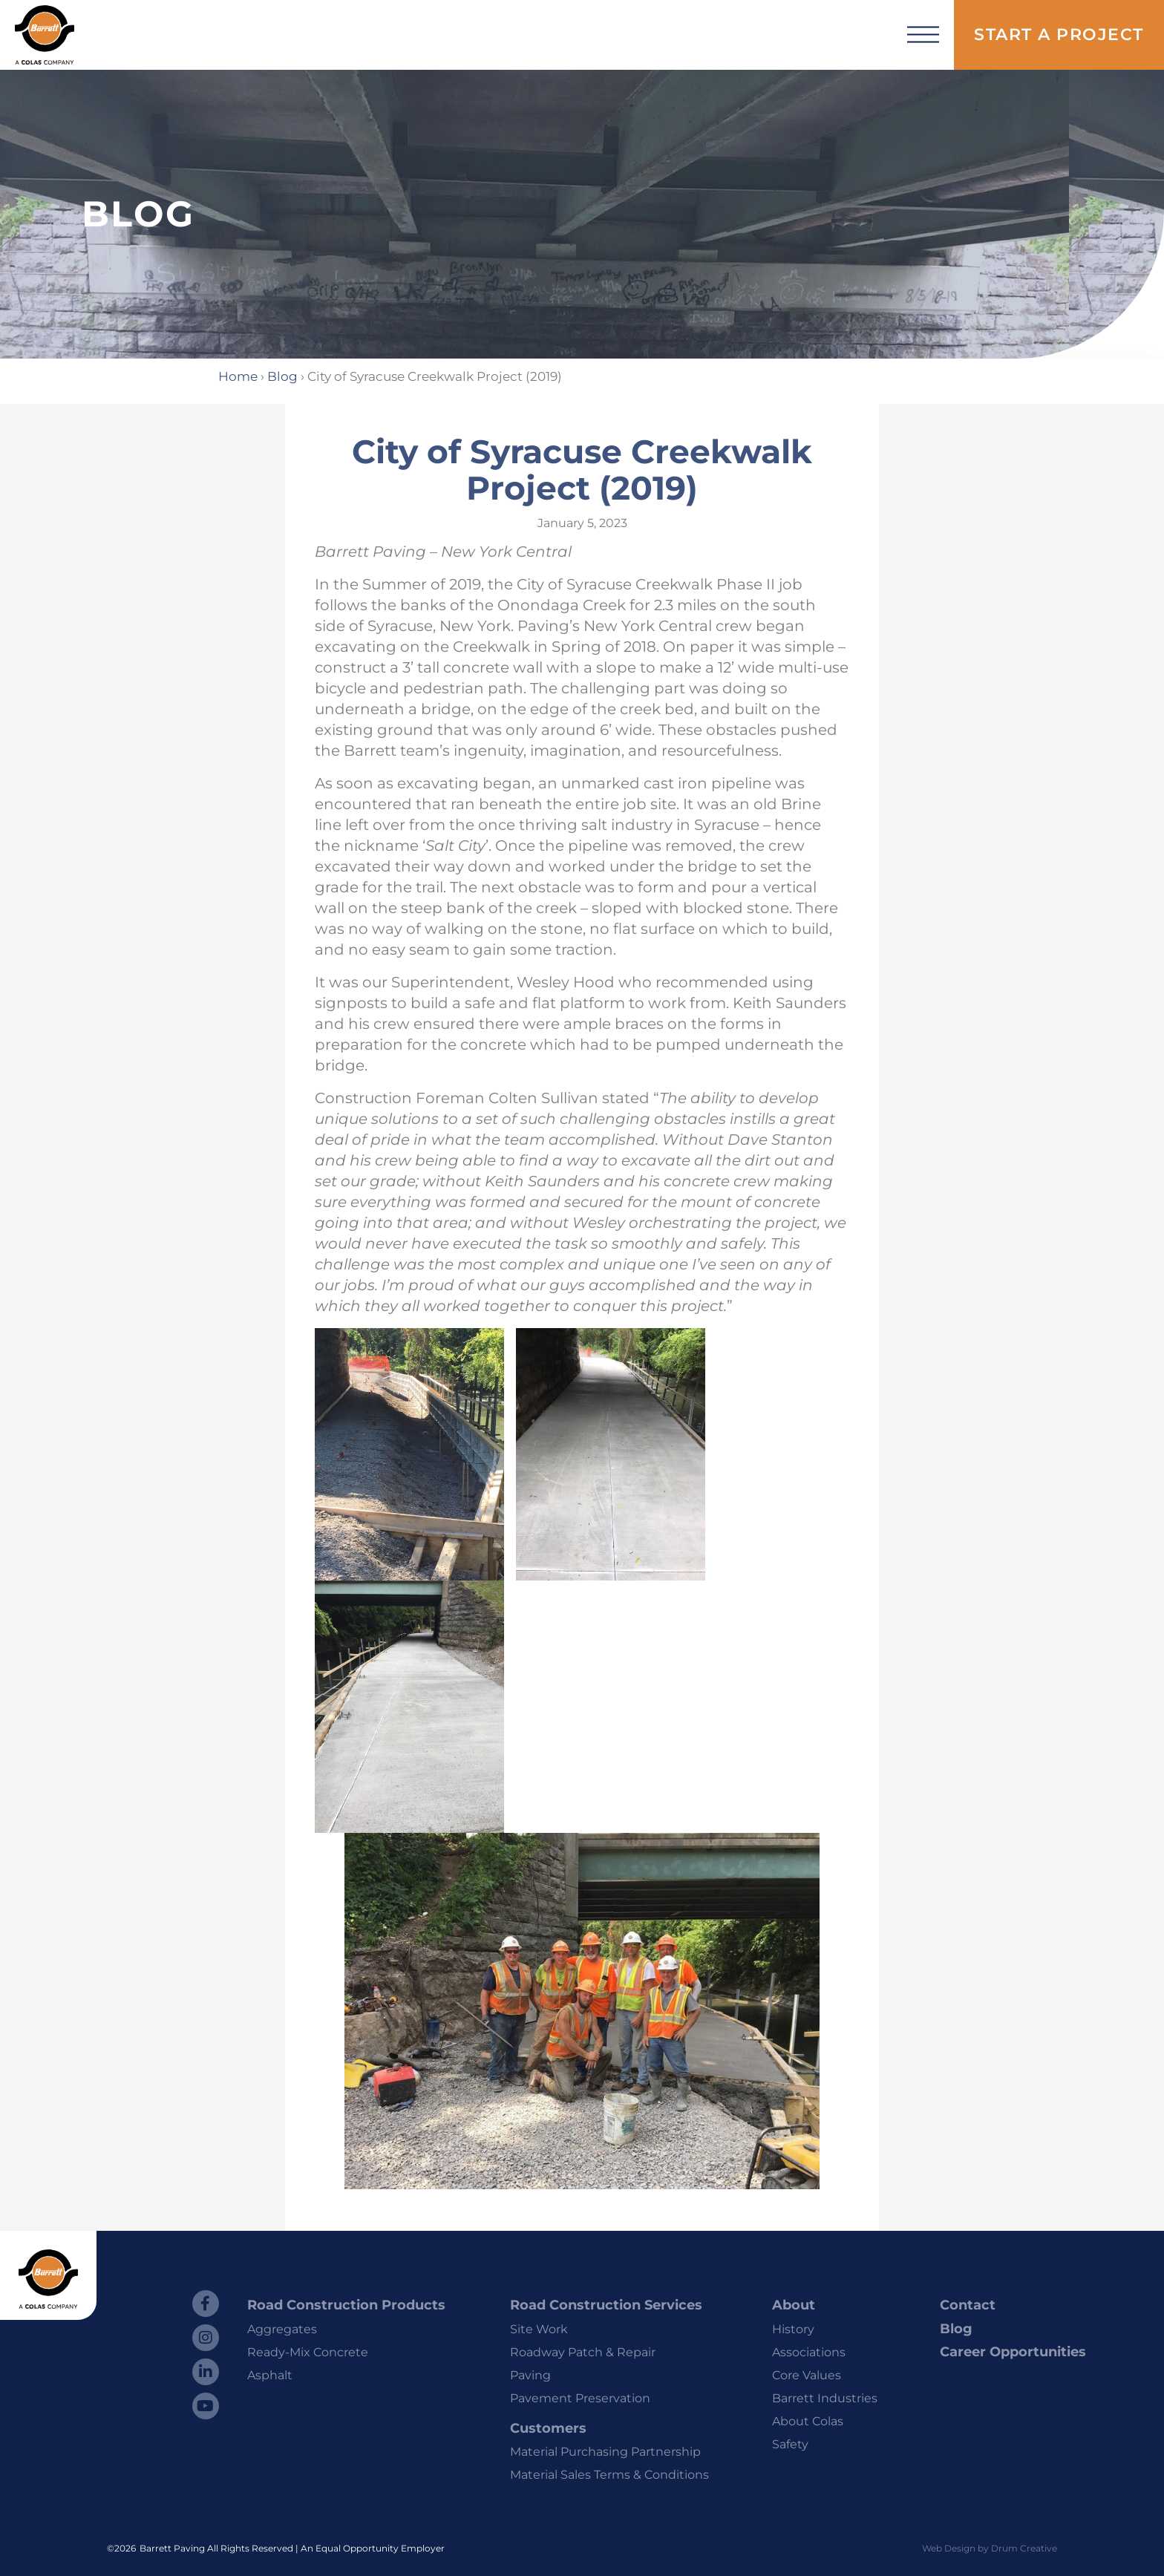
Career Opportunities (1013, 2352)
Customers (548, 2428)
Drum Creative (1024, 2548)
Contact (967, 2305)
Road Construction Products (346, 2305)
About (793, 2305)
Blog (282, 376)
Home (238, 376)
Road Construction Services (606, 2305)
